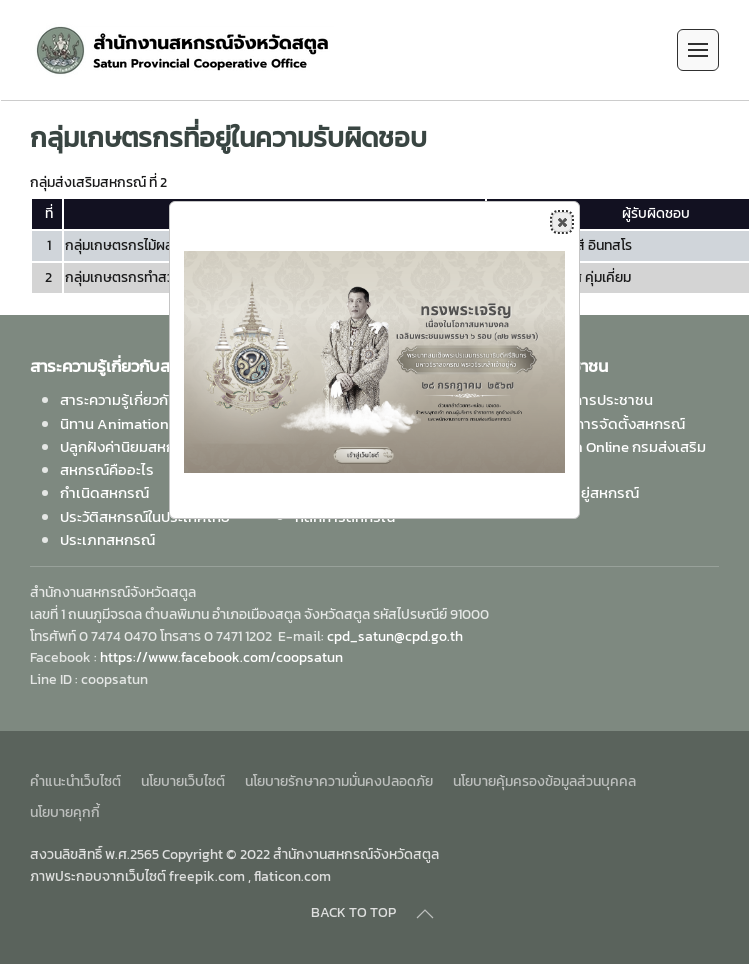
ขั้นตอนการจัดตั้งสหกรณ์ (607, 423)
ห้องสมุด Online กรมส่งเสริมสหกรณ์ (617, 458)
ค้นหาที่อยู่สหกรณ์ (584, 492)
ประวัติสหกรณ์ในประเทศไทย (145, 516)
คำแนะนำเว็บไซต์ (75, 781)
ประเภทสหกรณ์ (107, 539)
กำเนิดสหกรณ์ (104, 492)
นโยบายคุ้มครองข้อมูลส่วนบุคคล (544, 781)
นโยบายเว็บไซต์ (183, 781)
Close (561, 222)
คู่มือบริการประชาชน (591, 399)
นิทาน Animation (114, 423)
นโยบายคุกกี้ (65, 812)
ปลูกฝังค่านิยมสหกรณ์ (128, 446)
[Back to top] (425, 914)
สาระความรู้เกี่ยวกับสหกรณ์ (143, 399)
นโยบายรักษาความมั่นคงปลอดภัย (339, 781)
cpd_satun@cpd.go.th (395, 636)
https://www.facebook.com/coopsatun (221, 657)
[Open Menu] (698, 50)
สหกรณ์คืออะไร (107, 469)
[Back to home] (183, 50)
